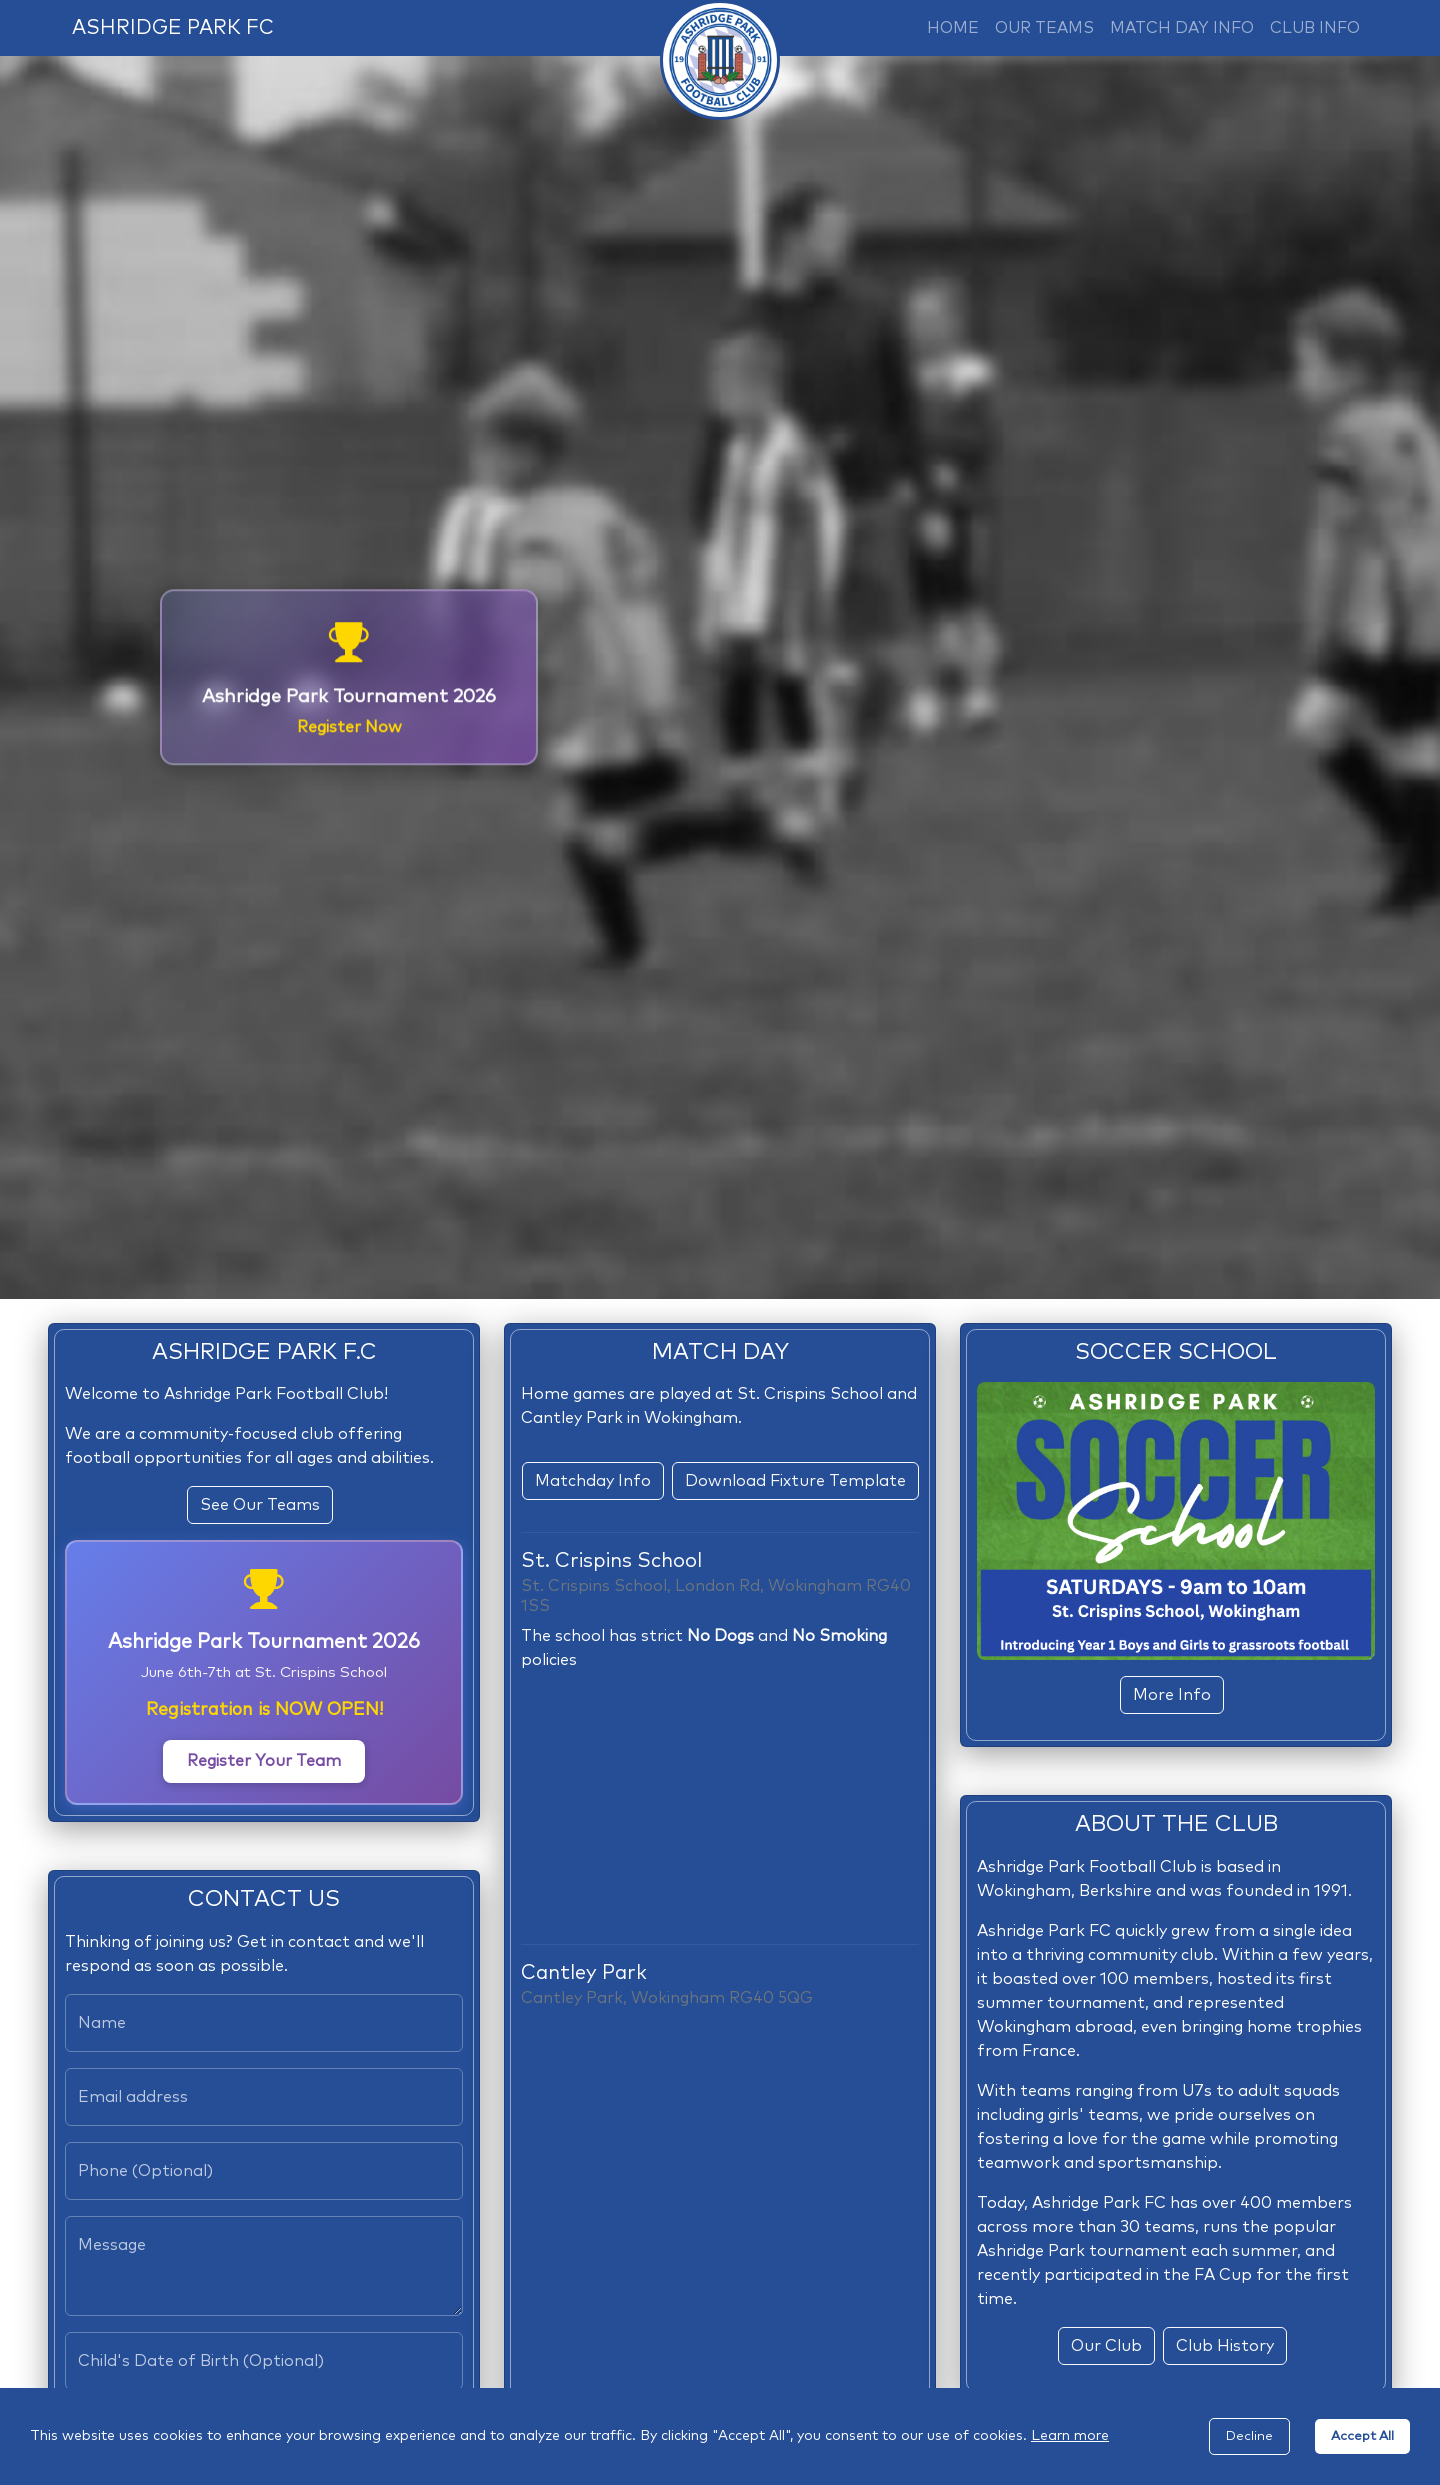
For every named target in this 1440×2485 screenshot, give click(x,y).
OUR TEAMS (1044, 28)
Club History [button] (1225, 2346)
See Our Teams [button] (260, 1505)
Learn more (1070, 2436)
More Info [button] (1172, 1695)
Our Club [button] (1106, 2346)
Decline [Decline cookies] (1249, 2436)
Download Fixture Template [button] (795, 1481)
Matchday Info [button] (593, 1481)
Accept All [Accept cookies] (1362, 2436)
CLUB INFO (1315, 28)
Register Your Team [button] (264, 1761)
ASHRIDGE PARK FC (173, 28)
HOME (953, 28)
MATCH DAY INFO (1182, 28)
